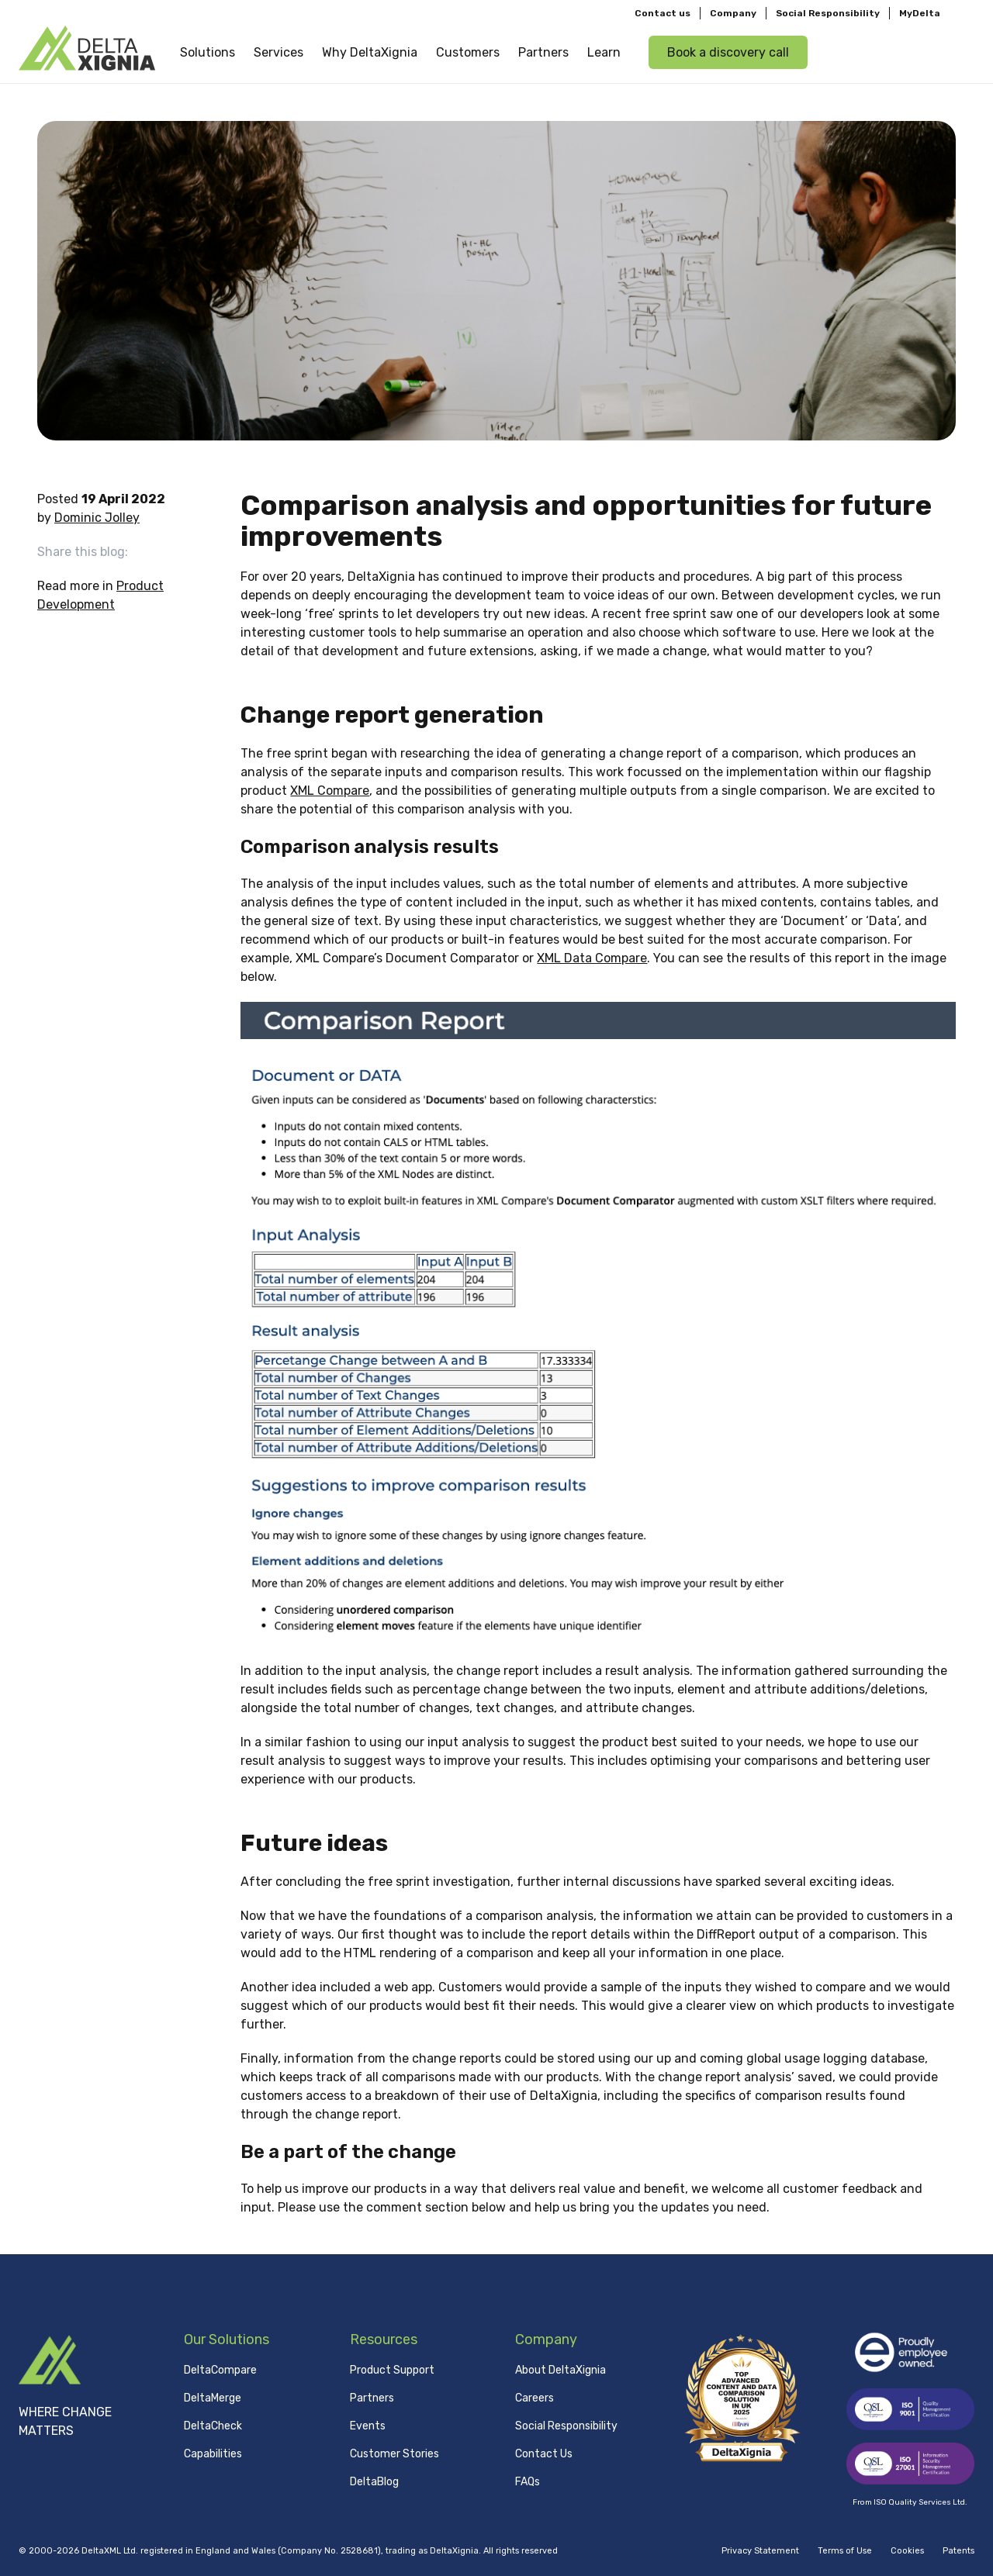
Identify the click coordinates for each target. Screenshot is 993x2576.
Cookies (907, 2551)
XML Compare (329, 790)
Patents (958, 2551)
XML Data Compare (592, 958)
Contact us (662, 12)
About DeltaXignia (560, 2369)
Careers (534, 2397)
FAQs (527, 2481)
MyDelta (919, 12)
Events (368, 2425)
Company (733, 12)
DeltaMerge (212, 2397)
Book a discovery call (728, 51)
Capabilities (213, 2453)
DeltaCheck (213, 2425)
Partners (372, 2397)
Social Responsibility (828, 12)
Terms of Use (845, 2551)
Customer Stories (394, 2453)
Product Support (392, 2369)
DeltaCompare (220, 2369)
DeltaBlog (374, 2481)
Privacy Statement (760, 2551)
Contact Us (544, 2453)
